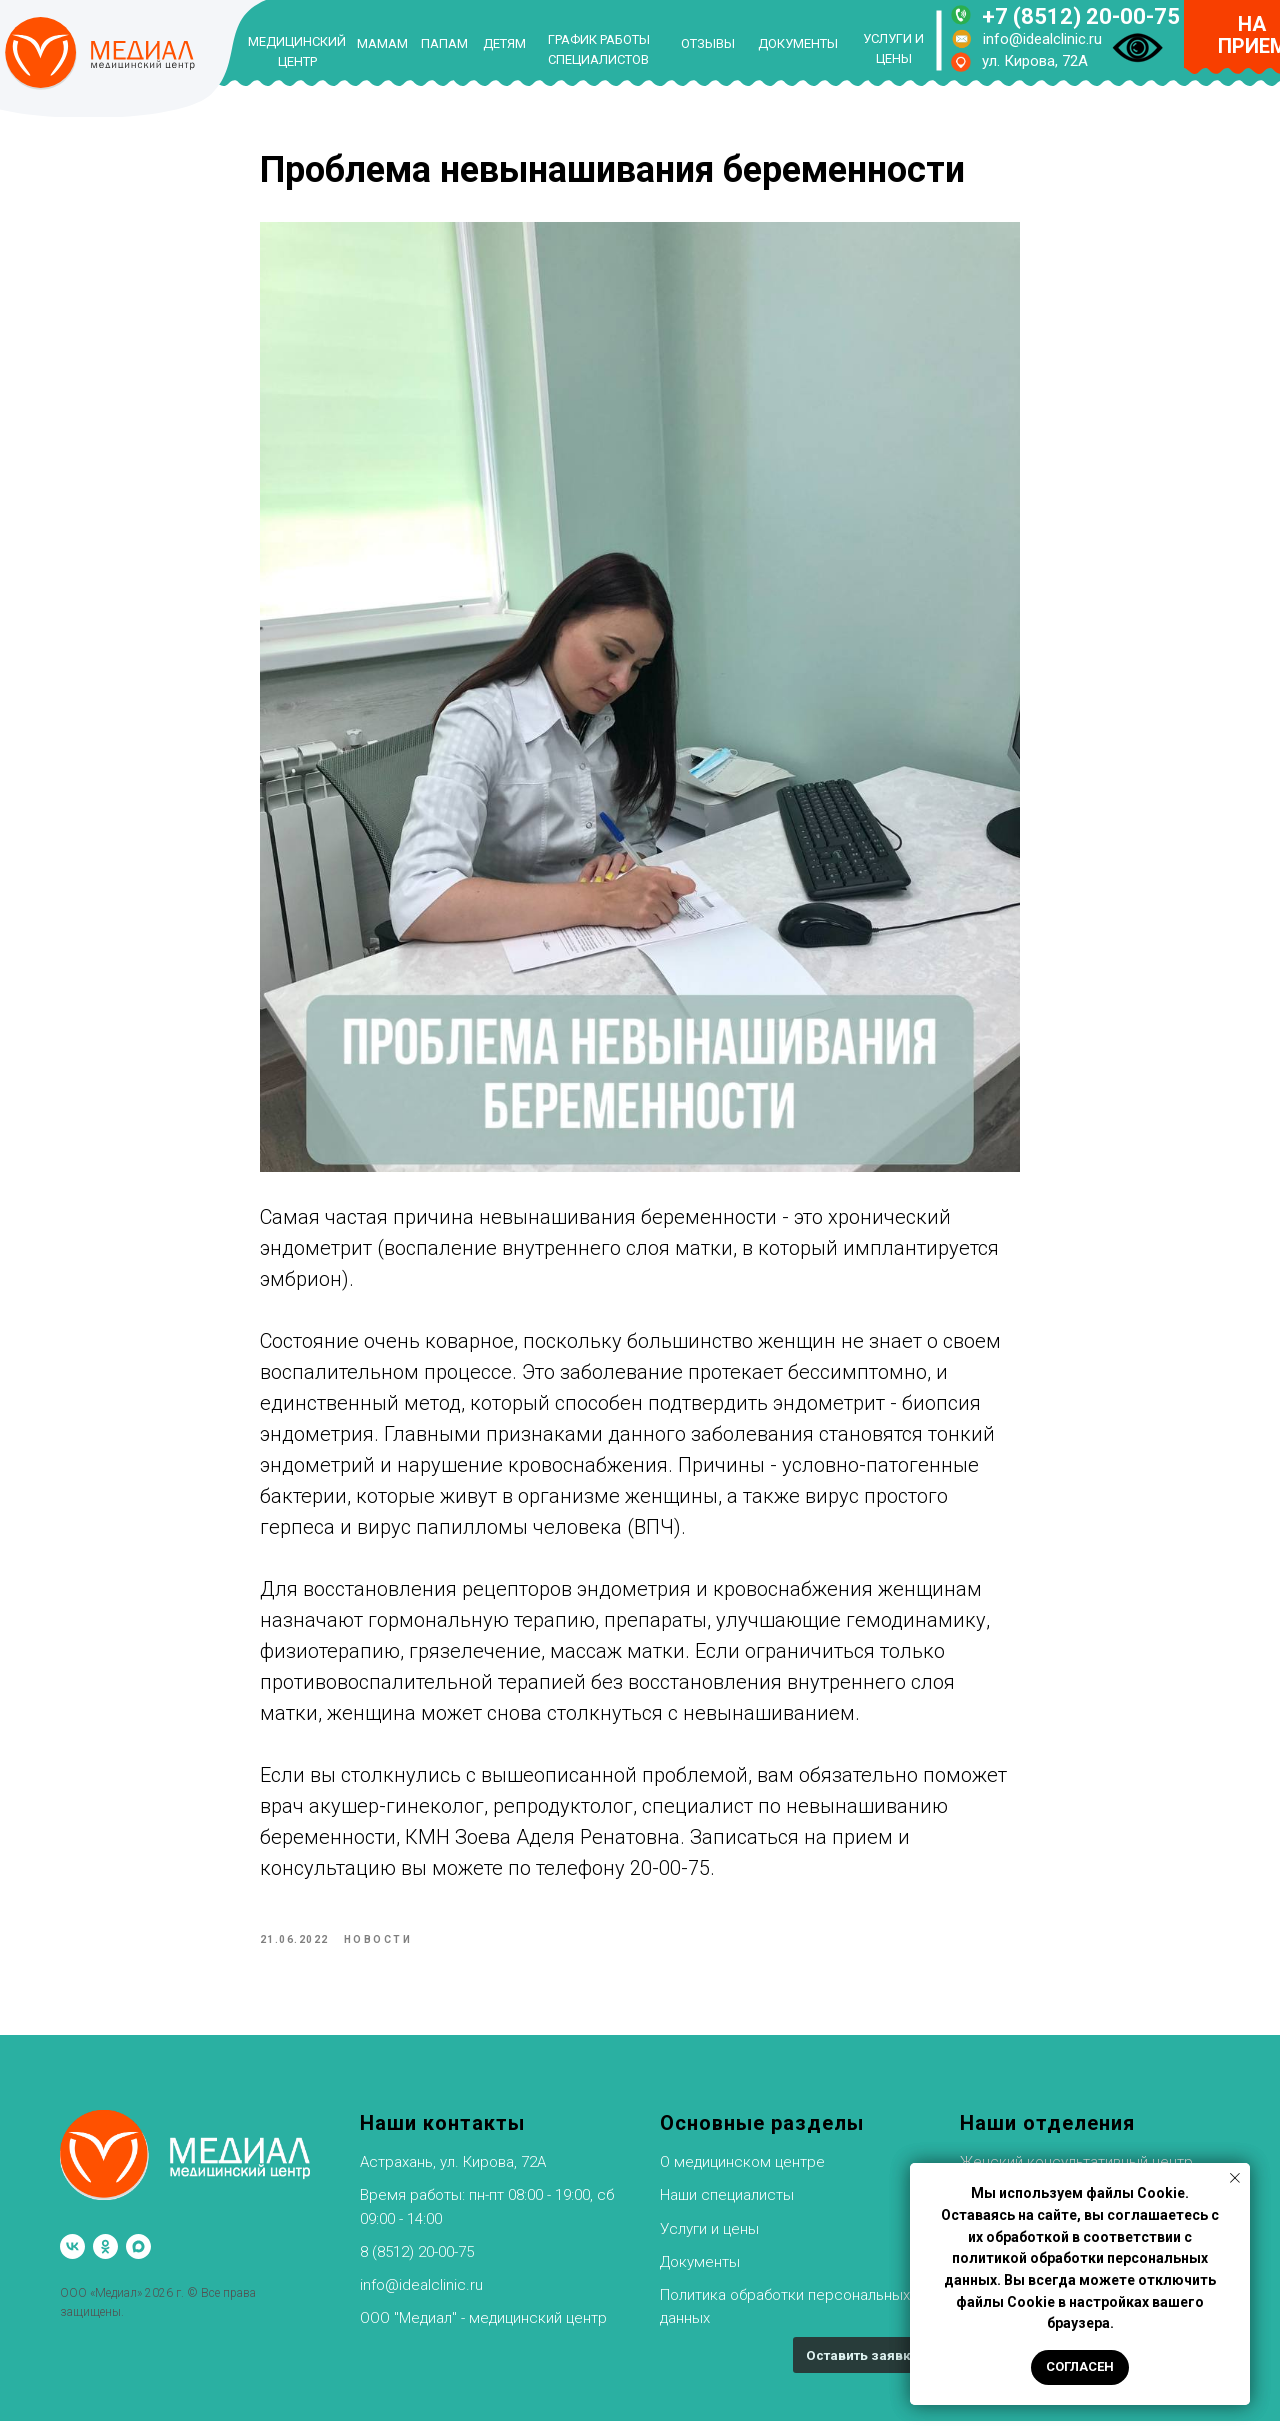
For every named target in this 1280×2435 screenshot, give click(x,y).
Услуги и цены (709, 2243)
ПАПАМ (444, 43)
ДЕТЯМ (504, 43)
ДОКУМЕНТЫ (798, 43)
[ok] (105, 2260)
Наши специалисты (727, 2210)
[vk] (72, 2260)
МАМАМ (382, 43)
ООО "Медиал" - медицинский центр (483, 2333)
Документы (700, 2276)
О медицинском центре (742, 2176)
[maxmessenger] (138, 2260)
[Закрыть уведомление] (1235, 2178)
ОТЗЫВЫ (708, 43)
